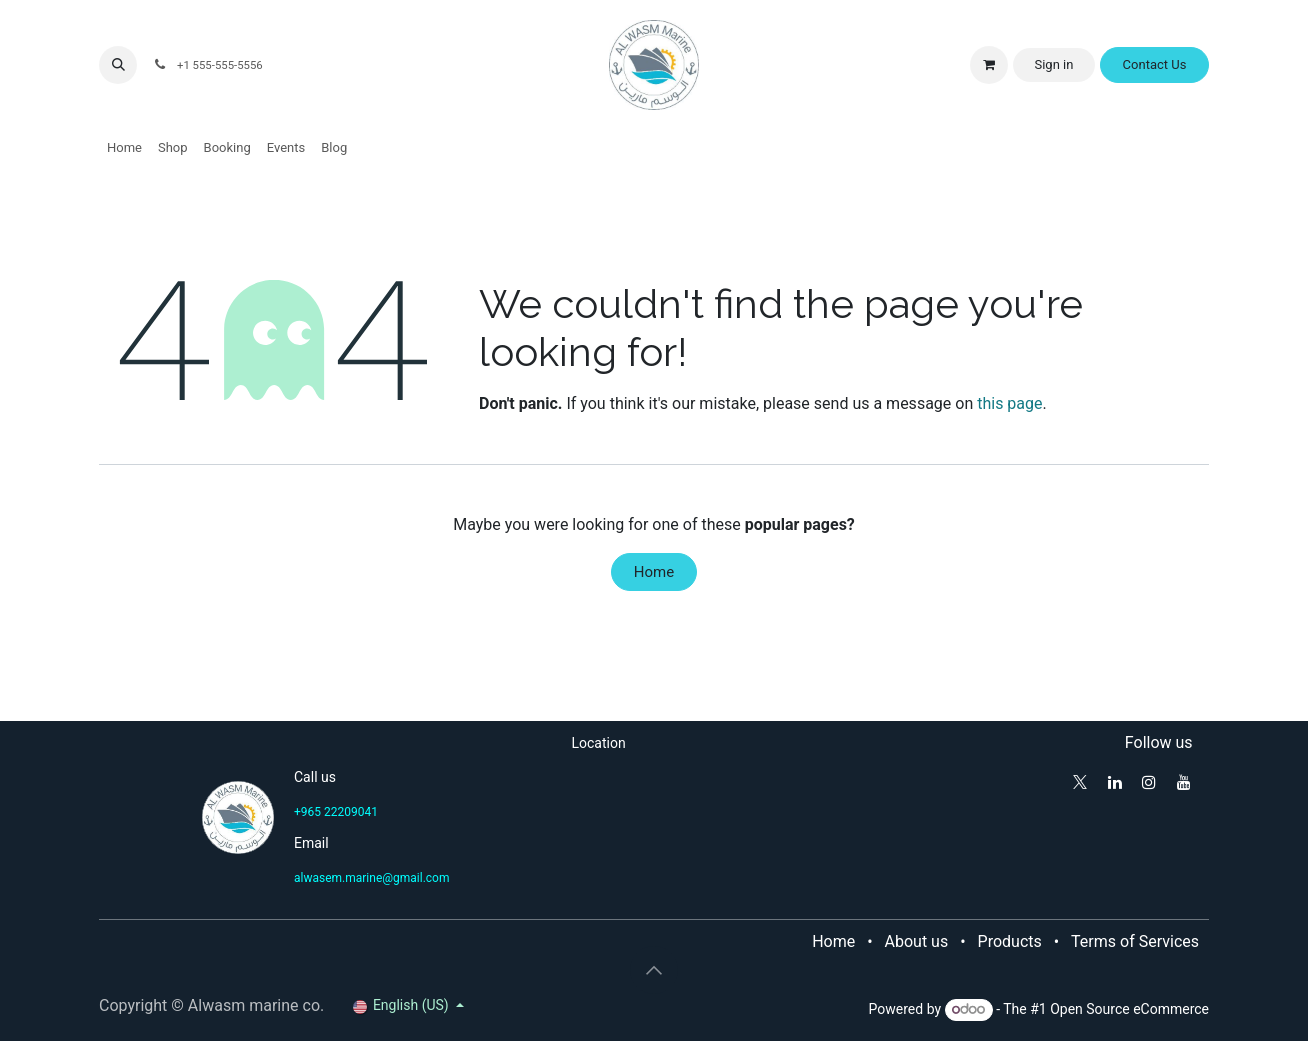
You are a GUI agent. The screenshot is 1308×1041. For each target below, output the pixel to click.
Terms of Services (1135, 941)
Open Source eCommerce (1129, 1009)
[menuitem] (124, 148)
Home (654, 572)
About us (917, 941)
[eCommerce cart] (989, 65)
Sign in (1053, 64)
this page (1009, 403)
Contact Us (1155, 64)
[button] (118, 65)
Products (1010, 941)
